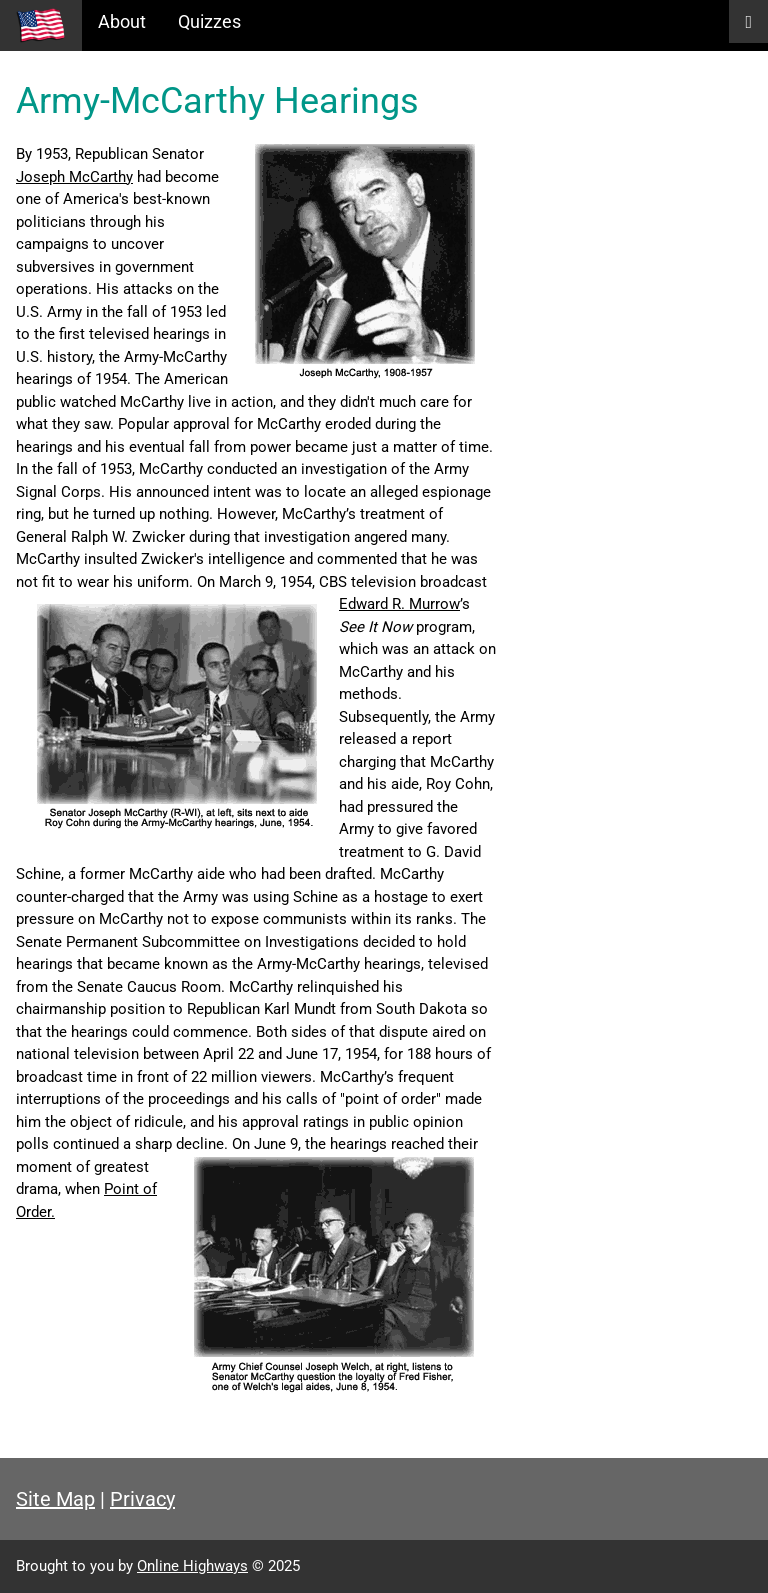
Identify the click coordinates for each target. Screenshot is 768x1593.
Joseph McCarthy (74, 177)
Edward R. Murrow (399, 604)
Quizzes (209, 21)
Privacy (142, 1499)
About (122, 21)
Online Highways (192, 1566)
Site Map (55, 1499)
